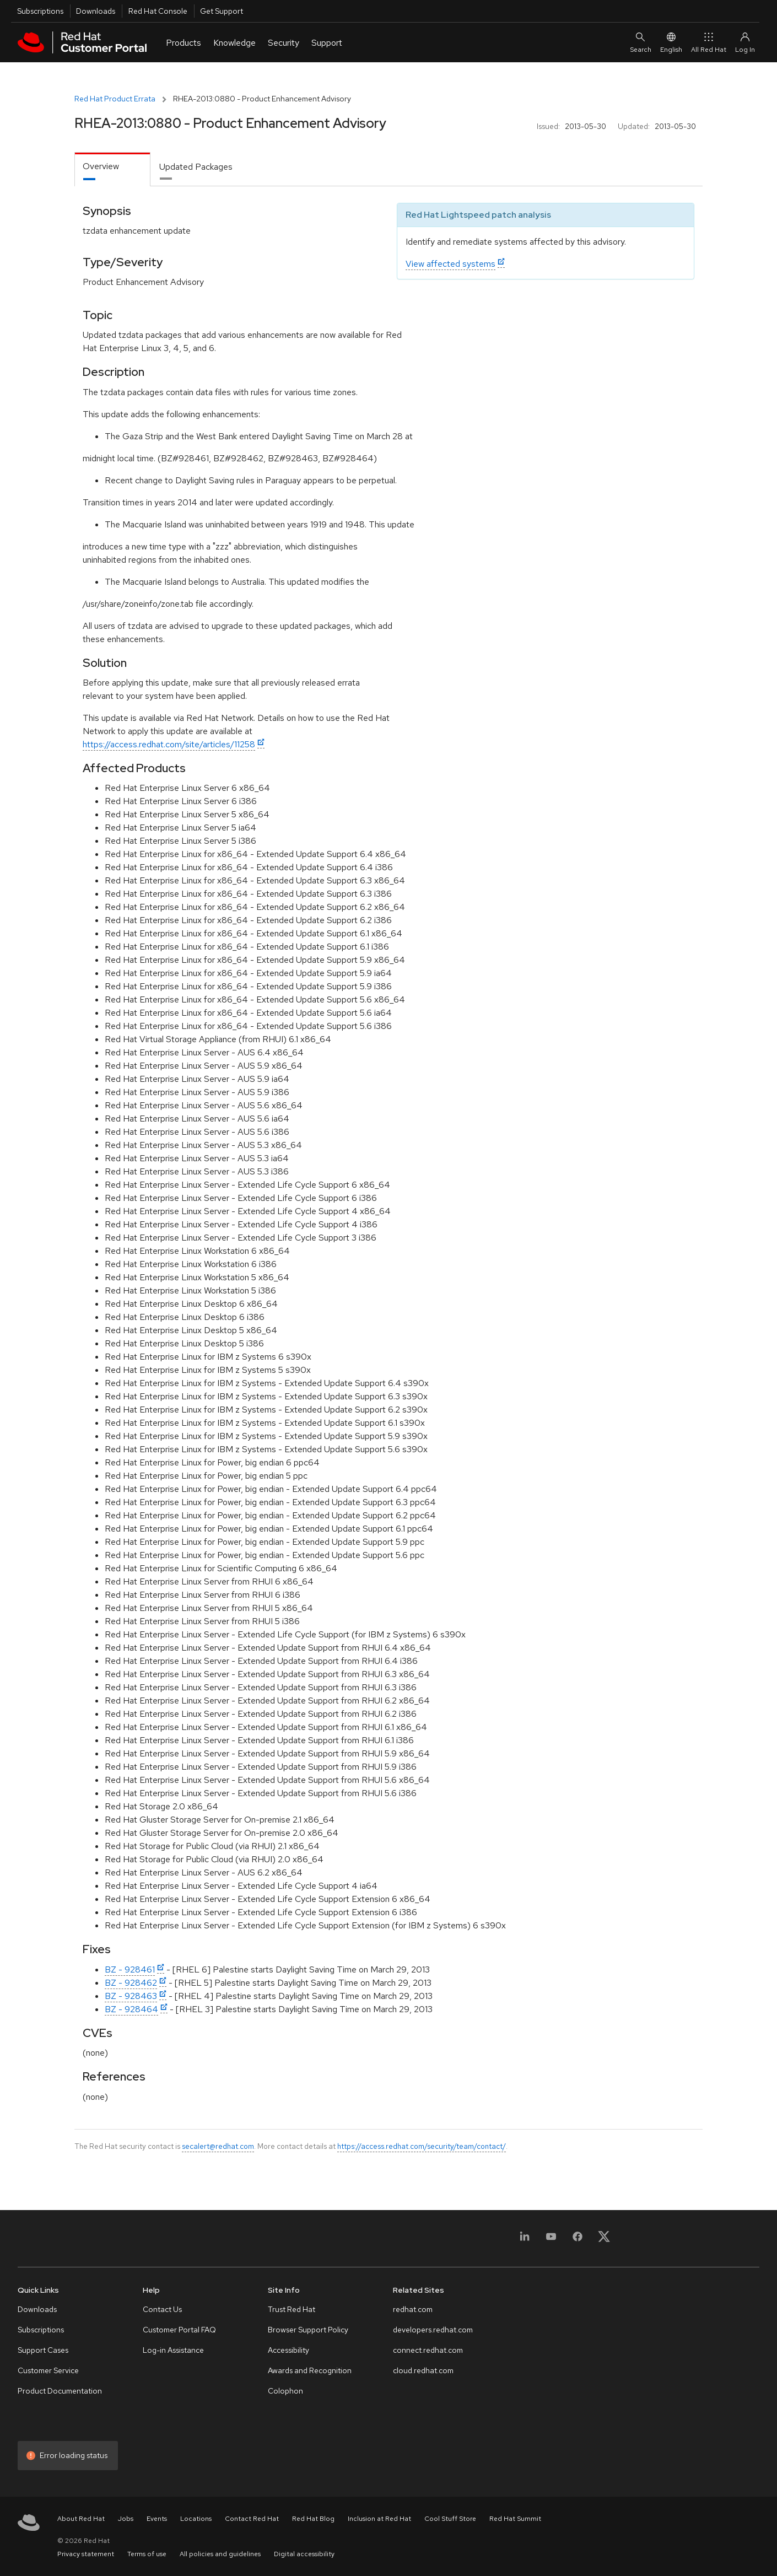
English (671, 42)
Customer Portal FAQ (179, 2330)
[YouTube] (551, 2240)
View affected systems (450, 264)
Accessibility (288, 2350)
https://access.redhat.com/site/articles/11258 (169, 744)
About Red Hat (81, 2518)
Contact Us (162, 2309)
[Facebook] (577, 2240)
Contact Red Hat (252, 2518)
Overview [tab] (101, 166)
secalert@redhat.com (218, 2146)
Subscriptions (40, 11)
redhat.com (413, 2309)
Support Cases (43, 2350)
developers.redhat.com (433, 2330)
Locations (196, 2518)
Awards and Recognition (310, 2370)
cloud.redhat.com (423, 2370)
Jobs (125, 2518)
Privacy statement (85, 2554)
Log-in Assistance (173, 2350)
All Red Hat (708, 42)
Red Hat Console (157, 11)
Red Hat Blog (313, 2518)
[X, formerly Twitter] (604, 2240)
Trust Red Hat (291, 2309)
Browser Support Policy (308, 2330)
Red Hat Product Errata (114, 99)
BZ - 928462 (131, 1982)
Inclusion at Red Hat (379, 2518)
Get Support (221, 11)
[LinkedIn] (524, 2240)
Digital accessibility (304, 2554)
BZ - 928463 (131, 1996)
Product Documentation (60, 2391)
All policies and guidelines (220, 2554)
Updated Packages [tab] (196, 167)
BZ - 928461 (130, 1969)
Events (157, 2518)
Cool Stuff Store (450, 2518)
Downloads (95, 11)
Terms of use (146, 2554)
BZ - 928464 (131, 2009)
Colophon (285, 2391)
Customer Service (48, 2370)
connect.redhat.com (428, 2350)
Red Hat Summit (515, 2518)
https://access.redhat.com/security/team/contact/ (421, 2146)
